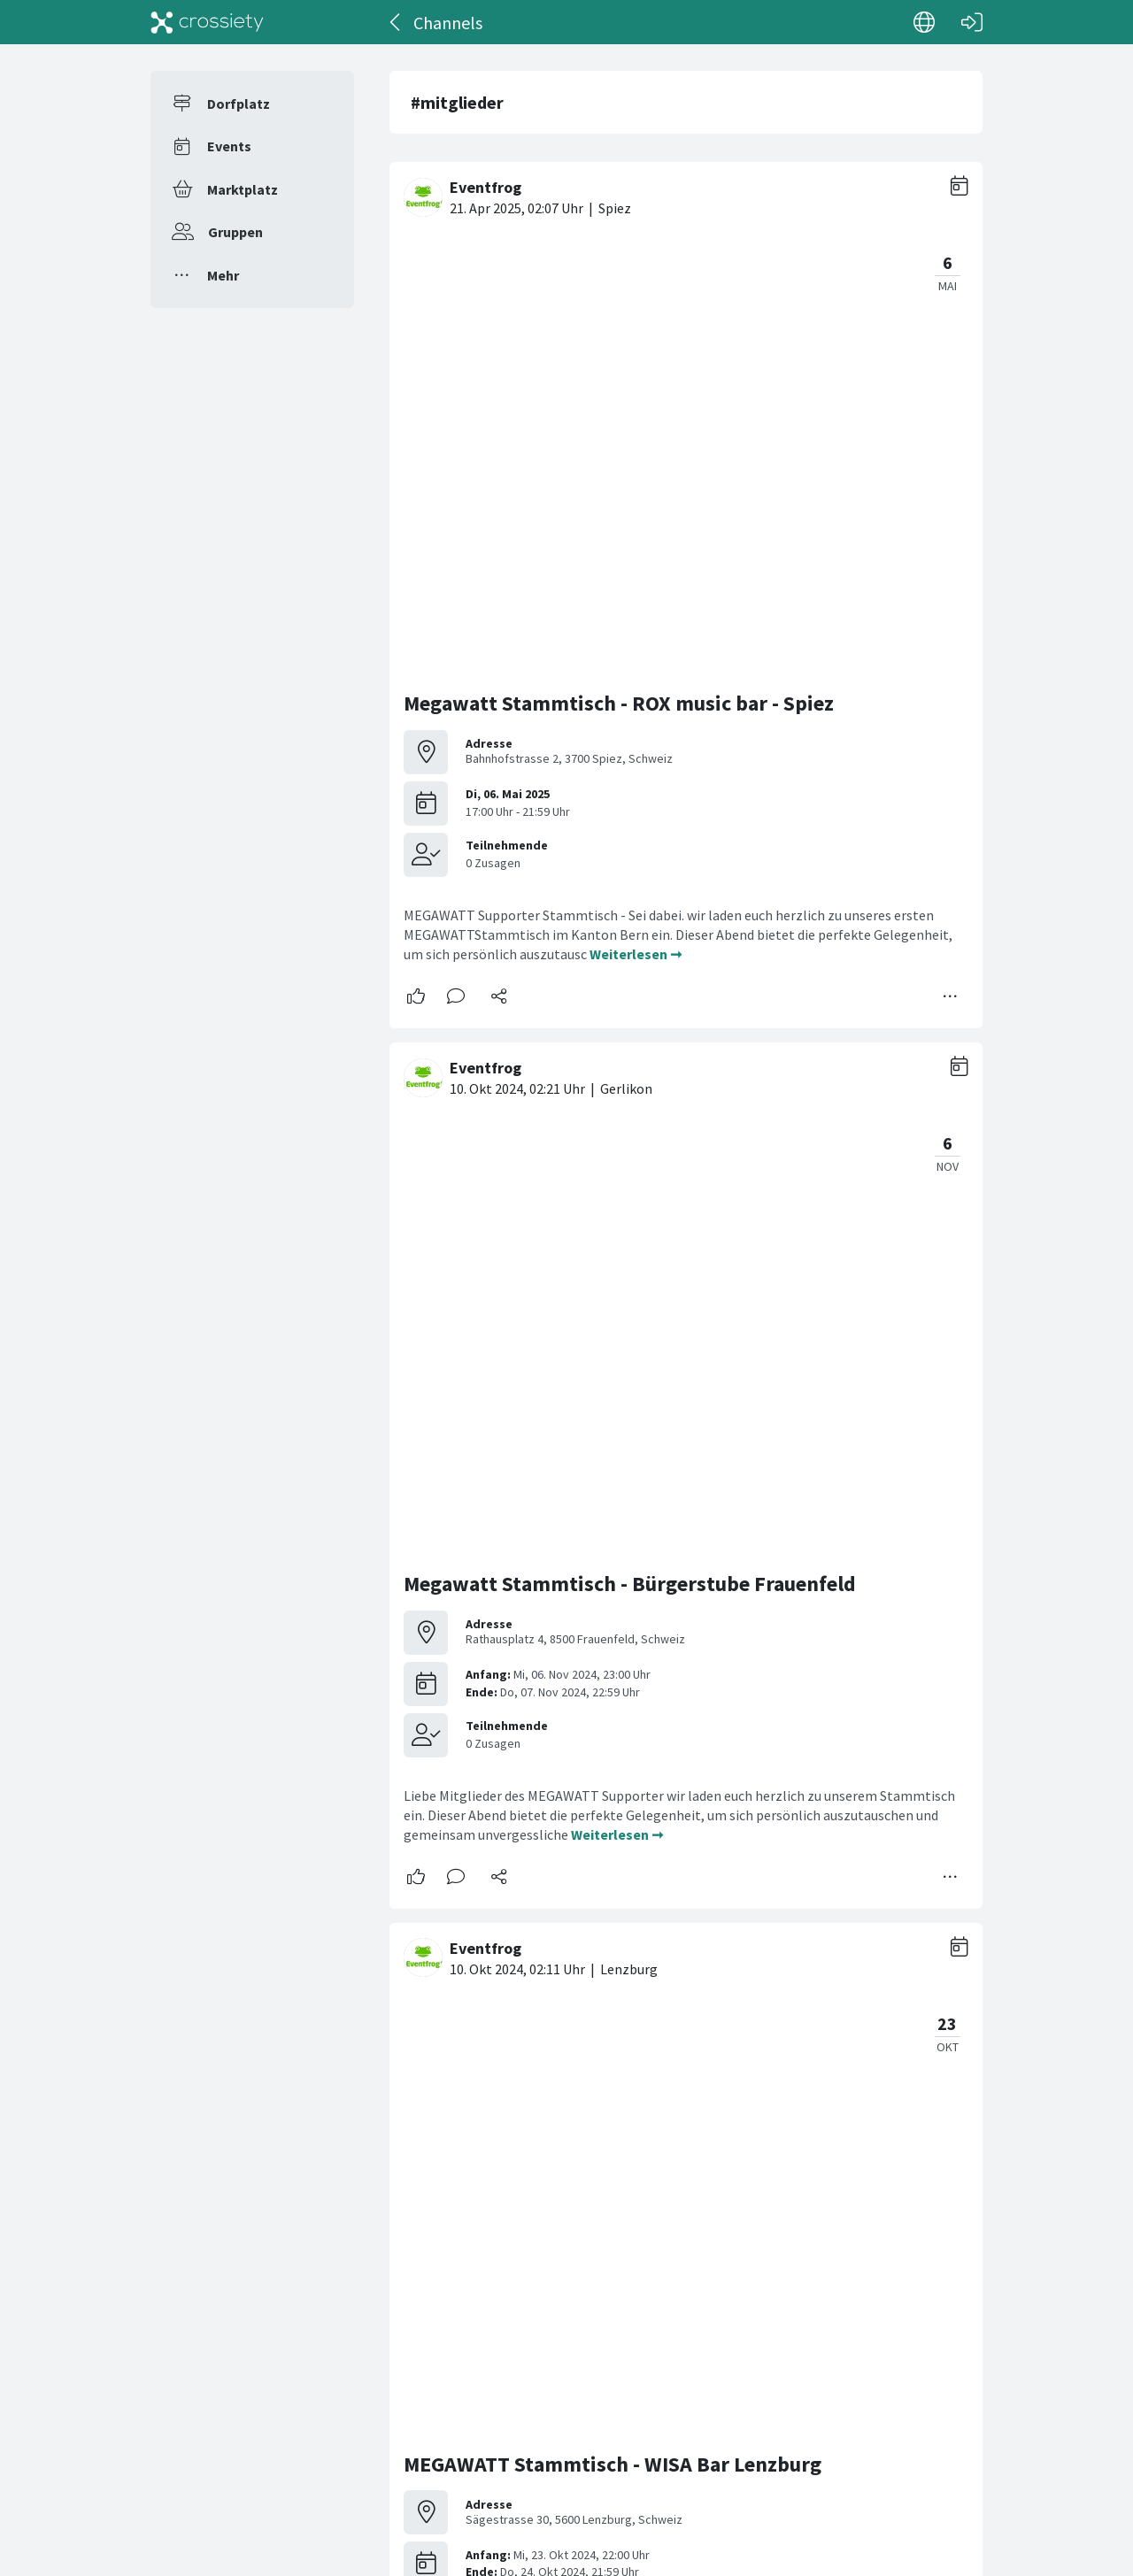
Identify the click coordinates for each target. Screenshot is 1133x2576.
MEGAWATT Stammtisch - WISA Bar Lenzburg (612, 1189)
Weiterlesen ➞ (636, 529)
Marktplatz (242, 189)
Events (229, 146)
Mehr (223, 275)
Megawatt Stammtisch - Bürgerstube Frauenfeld (630, 734)
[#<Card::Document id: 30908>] (686, 2259)
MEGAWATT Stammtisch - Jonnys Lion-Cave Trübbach (654, 1644)
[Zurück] (396, 22)
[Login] (972, 22)
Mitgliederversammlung (517, 2100)
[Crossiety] (207, 22)
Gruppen (235, 232)
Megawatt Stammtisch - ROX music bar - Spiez (619, 278)
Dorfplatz (238, 103)
